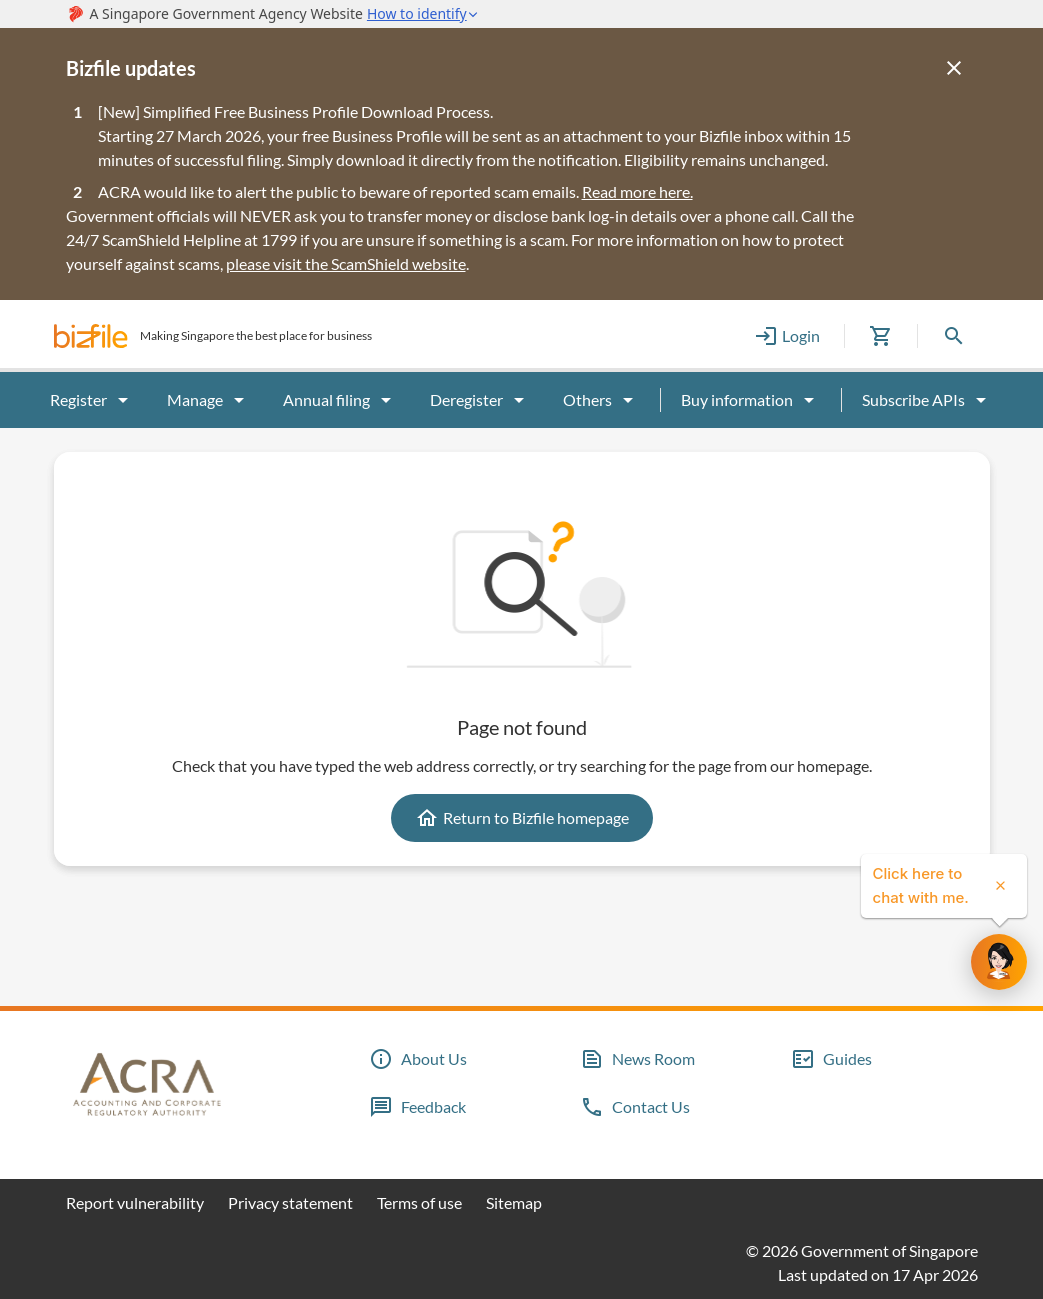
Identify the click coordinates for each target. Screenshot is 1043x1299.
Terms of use (419, 1202)
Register (92, 400)
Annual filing (340, 400)
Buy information (751, 400)
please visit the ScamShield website (346, 263)
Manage (209, 400)
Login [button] (787, 336)
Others (601, 400)
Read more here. (637, 191)
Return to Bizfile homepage (522, 818)
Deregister (480, 400)
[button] (91, 336)
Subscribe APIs (927, 400)
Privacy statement (290, 1202)
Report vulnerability (135, 1202)
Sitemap (514, 1202)
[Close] (954, 68)
